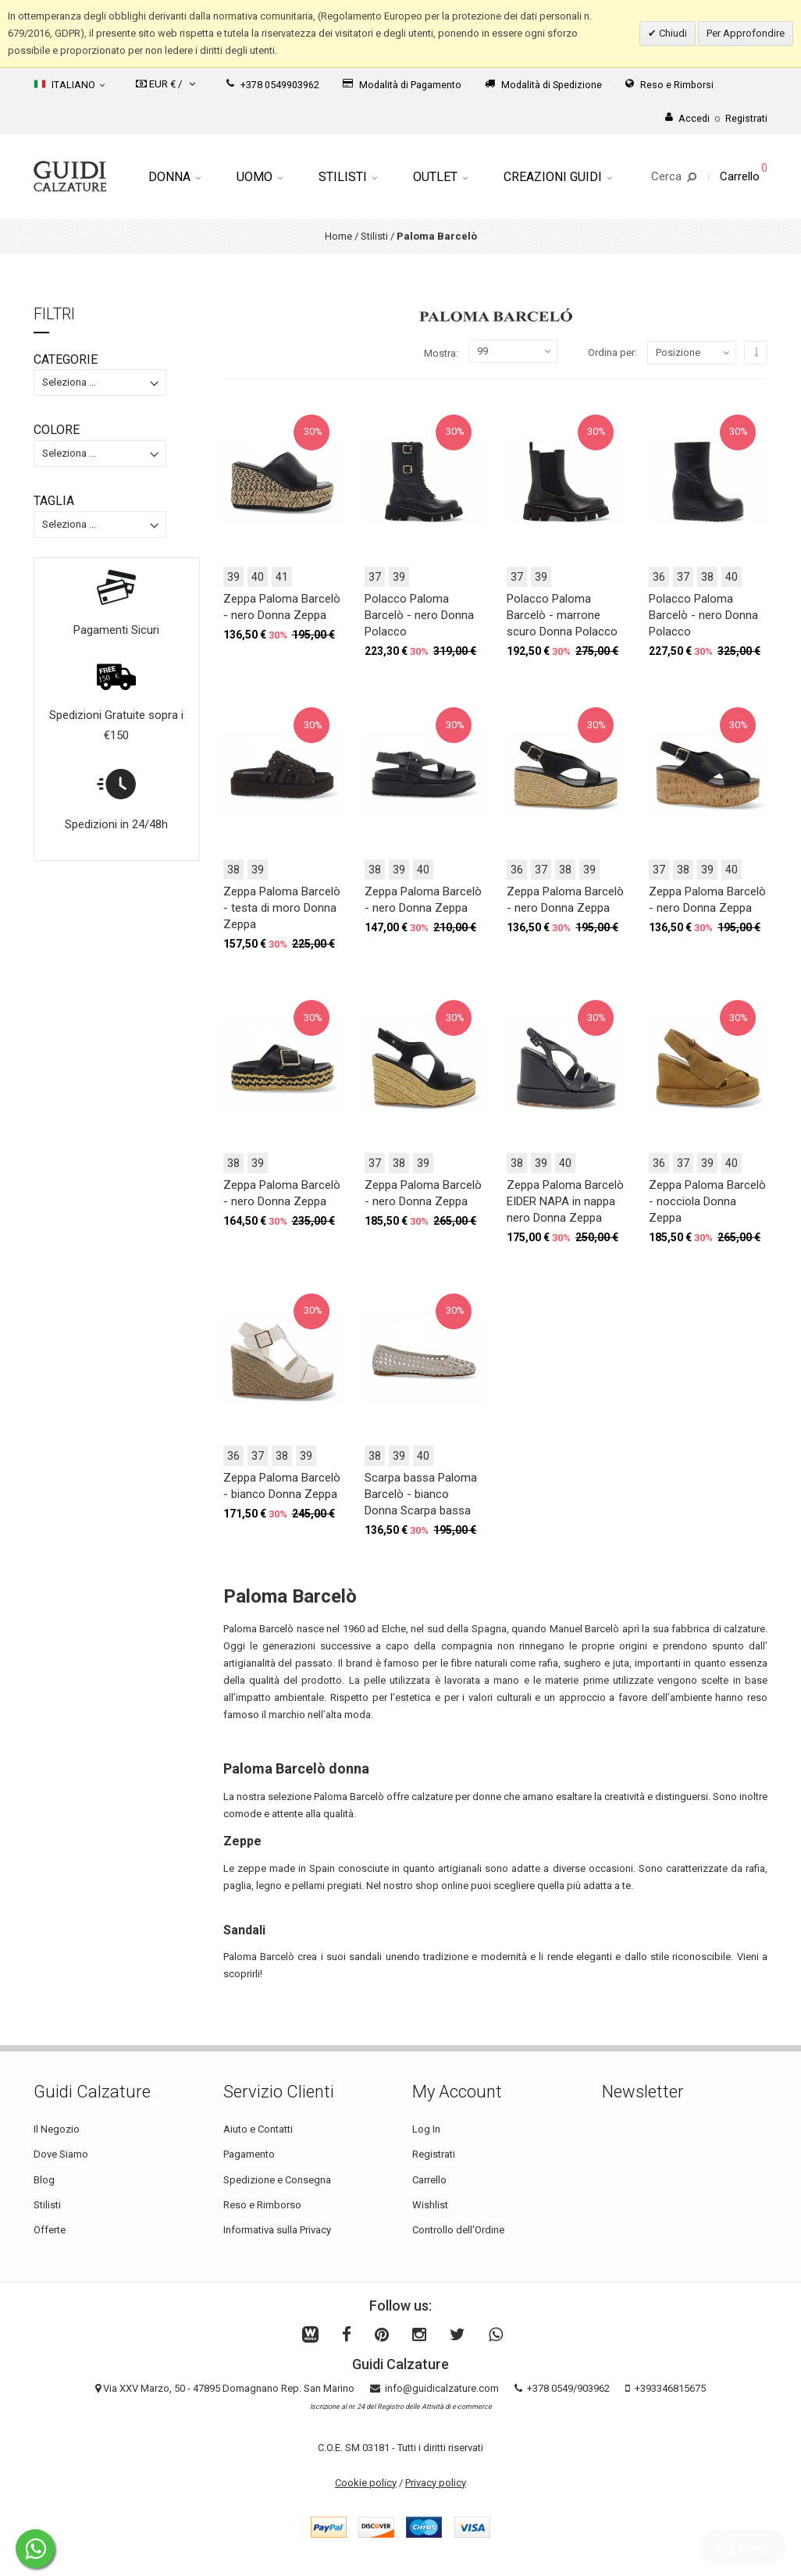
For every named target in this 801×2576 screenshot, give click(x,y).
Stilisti (348, 176)
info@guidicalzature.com (442, 2388)
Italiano (69, 84)
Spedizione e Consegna (277, 2180)
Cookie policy (366, 2483)
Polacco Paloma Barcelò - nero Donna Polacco (419, 615)
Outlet (440, 176)
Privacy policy (435, 2483)
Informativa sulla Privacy (277, 2230)
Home (338, 236)
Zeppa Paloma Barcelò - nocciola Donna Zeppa (707, 1201)
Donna (174, 176)
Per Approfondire (746, 33)
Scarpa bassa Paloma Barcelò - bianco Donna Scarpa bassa (421, 1494)
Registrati (433, 2154)
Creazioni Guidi (558, 176)
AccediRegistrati (716, 118)
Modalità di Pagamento (402, 85)
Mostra (440, 353)
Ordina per (611, 352)
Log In (426, 2129)
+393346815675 (670, 2388)
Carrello (429, 2180)
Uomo (260, 176)
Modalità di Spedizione (543, 85)
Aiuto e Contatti (258, 2129)
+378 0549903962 (272, 85)
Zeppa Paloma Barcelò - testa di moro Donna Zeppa (281, 907)
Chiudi (672, 33)
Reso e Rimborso (262, 2205)
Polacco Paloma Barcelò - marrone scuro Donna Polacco (562, 615)
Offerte (50, 2230)
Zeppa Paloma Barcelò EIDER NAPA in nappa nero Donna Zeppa (565, 1201)
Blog (44, 2180)
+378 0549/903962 (568, 2388)
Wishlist (430, 2205)
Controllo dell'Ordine (458, 2230)
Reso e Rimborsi (669, 85)
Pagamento (249, 2154)
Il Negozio (57, 2129)
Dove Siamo (61, 2154)
